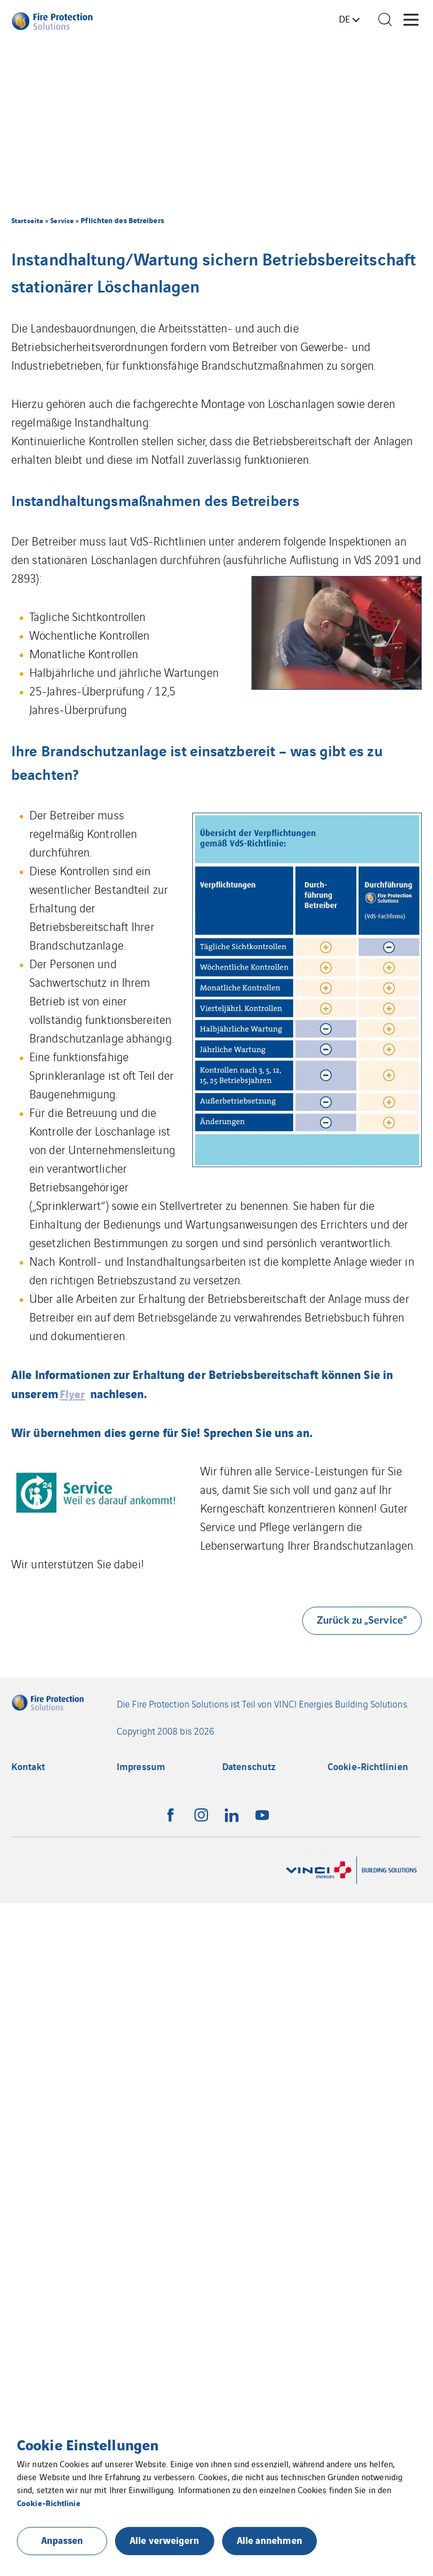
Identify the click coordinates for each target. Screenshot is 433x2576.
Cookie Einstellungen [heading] (87, 2444)
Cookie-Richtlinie (49, 2502)
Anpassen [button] (62, 2540)
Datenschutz (249, 1766)
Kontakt (28, 1766)
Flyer (73, 1393)
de (344, 18)
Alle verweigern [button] (165, 2540)
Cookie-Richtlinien (368, 1766)
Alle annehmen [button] (269, 2540)
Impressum (141, 1766)
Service (62, 220)
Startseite (27, 220)
